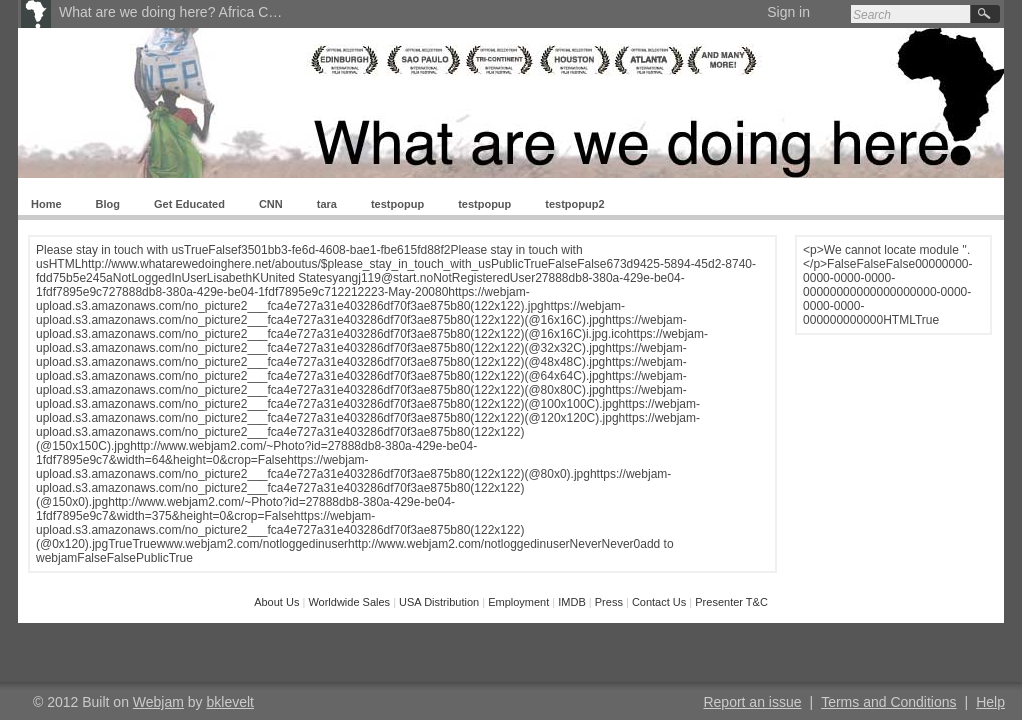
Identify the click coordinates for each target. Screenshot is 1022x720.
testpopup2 (574, 204)
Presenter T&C (731, 602)
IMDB (572, 602)
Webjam (158, 702)
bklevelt (230, 702)
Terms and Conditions (888, 702)
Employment (518, 602)
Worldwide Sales (350, 602)
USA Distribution (440, 602)
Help (990, 702)
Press (609, 602)
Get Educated (189, 204)
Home (46, 204)
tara (327, 204)
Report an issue (752, 702)
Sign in (788, 12)
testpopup (397, 204)
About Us (278, 602)
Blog (108, 204)
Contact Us (659, 602)
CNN (271, 204)
